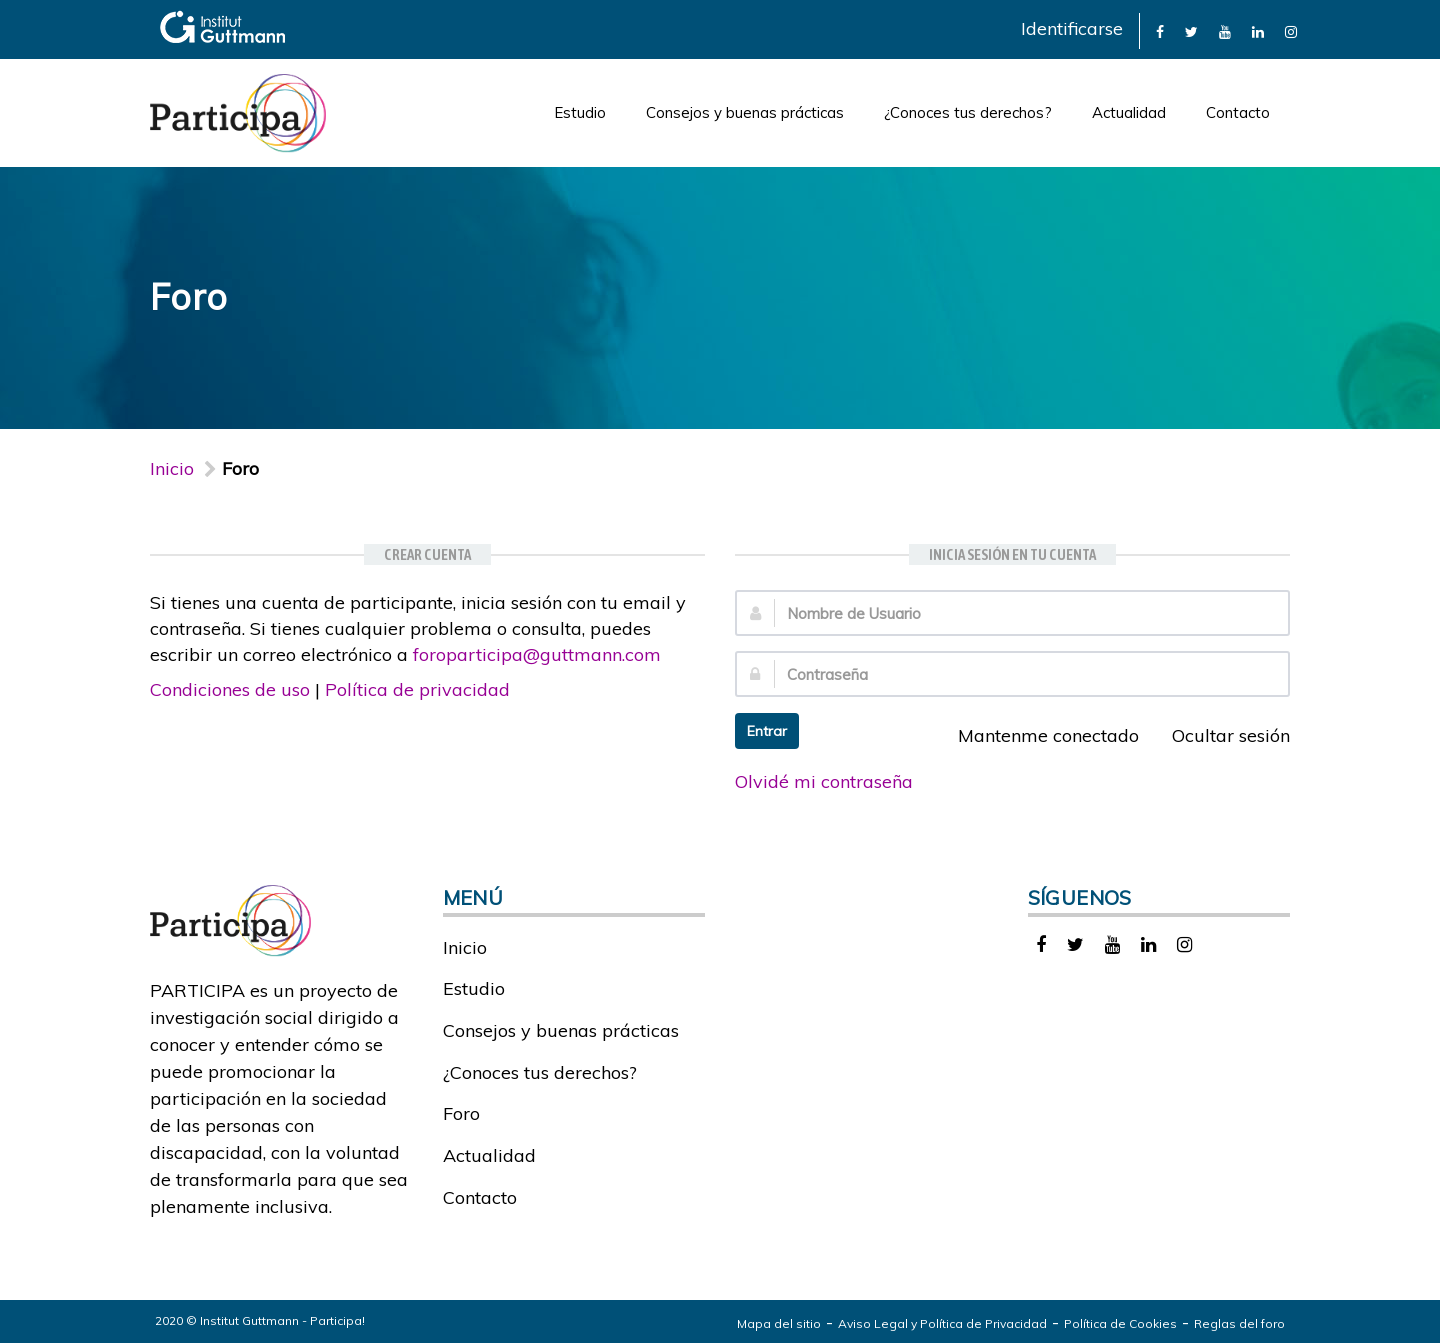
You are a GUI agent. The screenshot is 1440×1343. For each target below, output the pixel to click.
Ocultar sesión (1220, 735)
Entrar (767, 731)
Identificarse (1072, 28)
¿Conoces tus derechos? (968, 112)
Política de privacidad (417, 689)
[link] (1160, 30)
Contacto (1238, 112)
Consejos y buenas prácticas (745, 112)
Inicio (172, 468)
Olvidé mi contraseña (824, 781)
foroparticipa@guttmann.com (537, 654)
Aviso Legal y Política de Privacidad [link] (942, 1323)
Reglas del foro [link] (1239, 1323)
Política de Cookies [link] (1120, 1323)
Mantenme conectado (1037, 735)
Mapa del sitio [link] (779, 1323)
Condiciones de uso (230, 689)
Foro (461, 1113)
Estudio (580, 112)
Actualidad (1129, 112)
